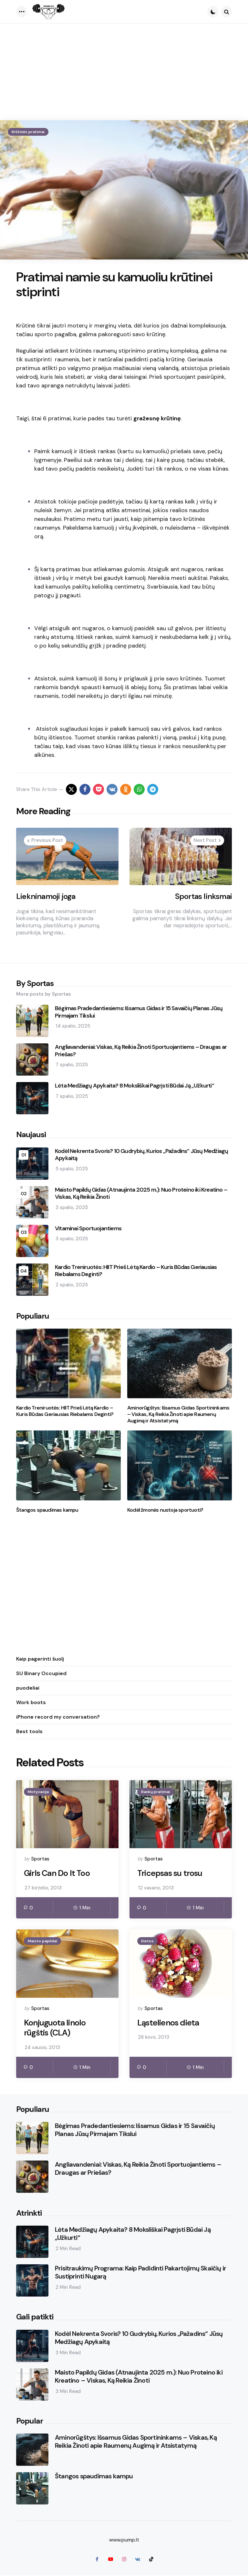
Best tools (29, 1731)
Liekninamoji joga (45, 896)
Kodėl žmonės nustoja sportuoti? (165, 1510)
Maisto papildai (42, 1941)
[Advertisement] (124, 72)
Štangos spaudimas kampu (47, 1510)
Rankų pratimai (155, 1791)
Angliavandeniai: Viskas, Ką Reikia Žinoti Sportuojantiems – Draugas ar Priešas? (141, 1050)
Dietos (147, 1941)
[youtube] (110, 2559)
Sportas (40, 1859)
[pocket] (98, 789)
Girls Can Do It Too (57, 1873)
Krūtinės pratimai (28, 131)
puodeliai (27, 1687)
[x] (71, 789)
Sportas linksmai (203, 896)
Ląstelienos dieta (169, 2023)
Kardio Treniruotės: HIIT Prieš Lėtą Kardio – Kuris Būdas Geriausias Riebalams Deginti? (136, 1271)
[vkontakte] (112, 789)
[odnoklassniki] (125, 789)
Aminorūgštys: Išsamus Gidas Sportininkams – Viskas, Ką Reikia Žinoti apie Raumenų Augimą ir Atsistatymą (178, 1414)
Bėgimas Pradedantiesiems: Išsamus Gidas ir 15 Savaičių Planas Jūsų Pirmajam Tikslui (138, 1012)
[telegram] (152, 789)
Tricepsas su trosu (171, 1873)
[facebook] (84, 789)
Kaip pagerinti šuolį (40, 1658)
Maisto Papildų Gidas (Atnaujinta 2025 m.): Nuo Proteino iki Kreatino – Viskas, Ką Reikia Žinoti (141, 1193)
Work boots (31, 1702)
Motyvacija (38, 1791)
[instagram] (124, 2559)
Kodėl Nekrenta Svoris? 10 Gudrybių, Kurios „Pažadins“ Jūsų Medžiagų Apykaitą (141, 1154)
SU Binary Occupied (41, 1673)
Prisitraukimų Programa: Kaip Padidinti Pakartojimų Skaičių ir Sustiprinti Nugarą (140, 2273)
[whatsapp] (139, 789)
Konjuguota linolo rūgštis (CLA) (55, 2028)
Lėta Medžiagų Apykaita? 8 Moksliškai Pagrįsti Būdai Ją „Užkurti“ (134, 1085)
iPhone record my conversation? (58, 1716)
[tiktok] (151, 2559)
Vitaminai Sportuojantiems (88, 1228)
